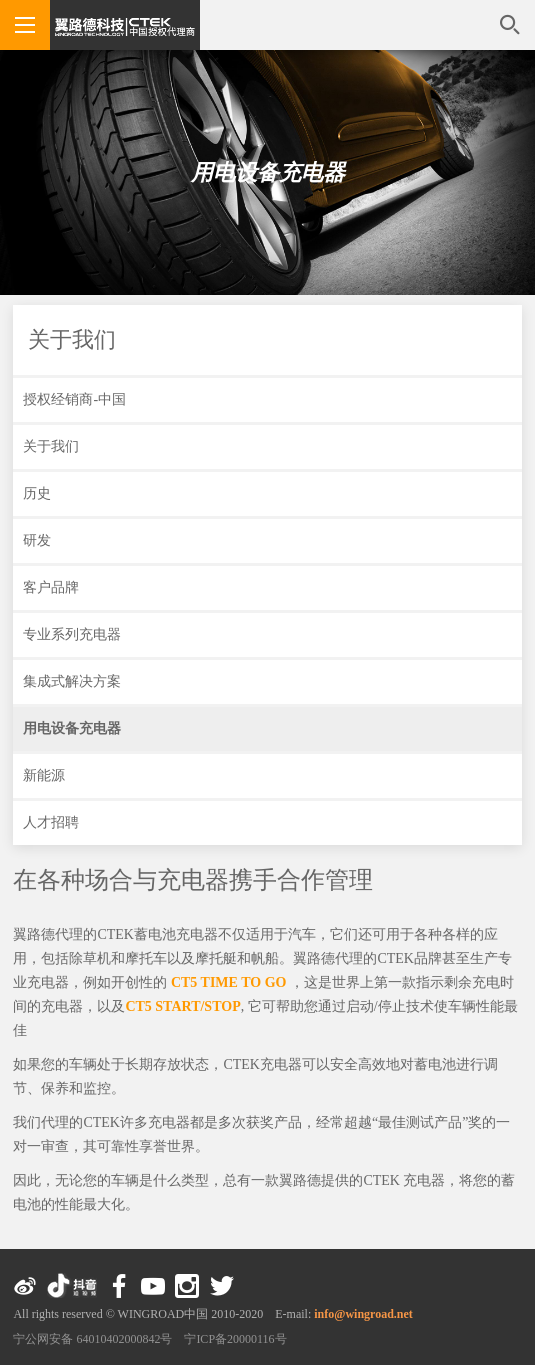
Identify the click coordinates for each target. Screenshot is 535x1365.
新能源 (44, 775)
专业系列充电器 (72, 634)
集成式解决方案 (72, 681)
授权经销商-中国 (74, 399)
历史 (37, 493)
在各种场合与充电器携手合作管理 (193, 880)
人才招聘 (51, 822)
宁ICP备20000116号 (235, 1339)
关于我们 (72, 339)
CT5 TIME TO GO (229, 982)
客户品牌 (51, 587)
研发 (37, 540)
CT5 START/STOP (182, 1006)
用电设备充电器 (268, 172)
